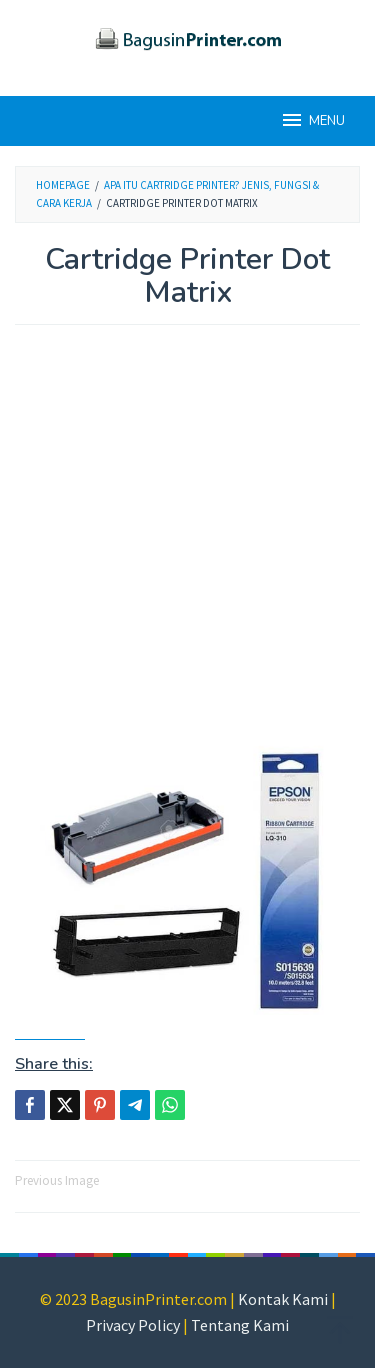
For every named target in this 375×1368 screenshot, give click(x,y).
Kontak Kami (283, 1299)
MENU (312, 120)
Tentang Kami (240, 1325)
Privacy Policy (133, 1325)
